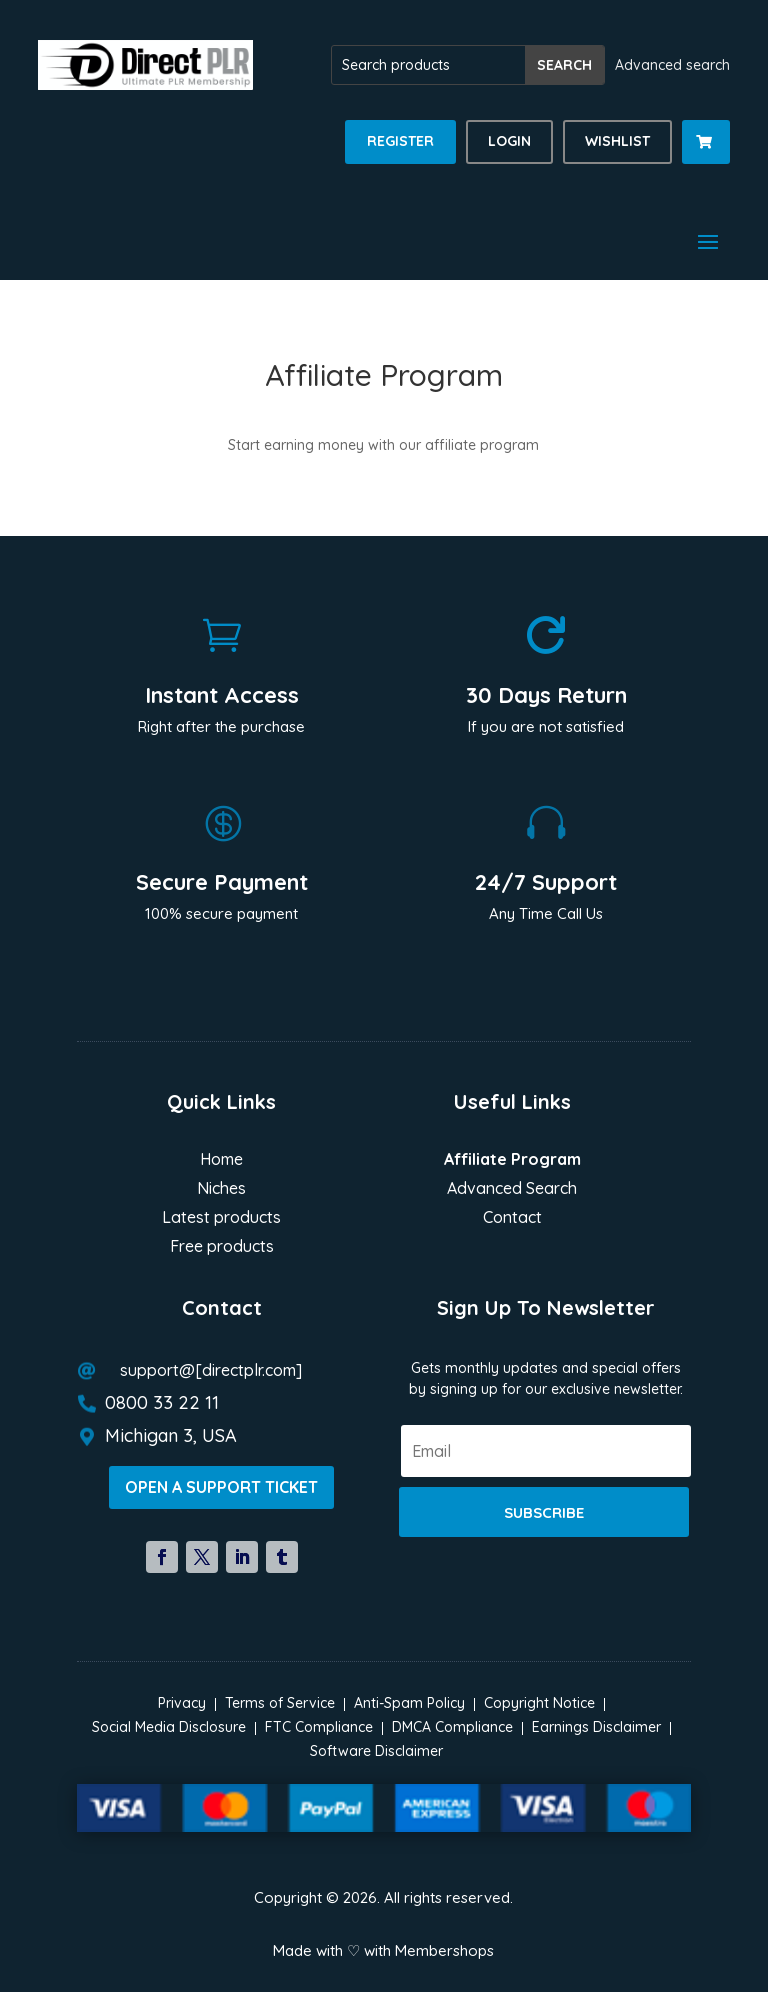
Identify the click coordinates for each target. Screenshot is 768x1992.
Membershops (444, 1950)
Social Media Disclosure (169, 1727)
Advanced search (672, 65)
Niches (221, 1189)
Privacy (182, 1703)
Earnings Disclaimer (596, 1727)
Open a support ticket (221, 1487)
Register (400, 141)
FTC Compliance (319, 1727)
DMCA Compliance (452, 1727)
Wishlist (617, 141)
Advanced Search (512, 1189)
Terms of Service (280, 1703)
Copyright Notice (539, 1703)
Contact (512, 1218)
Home (221, 1160)
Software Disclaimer (376, 1751)
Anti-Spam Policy (409, 1703)
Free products (222, 1247)
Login (509, 141)
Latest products (221, 1218)
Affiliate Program (512, 1160)
